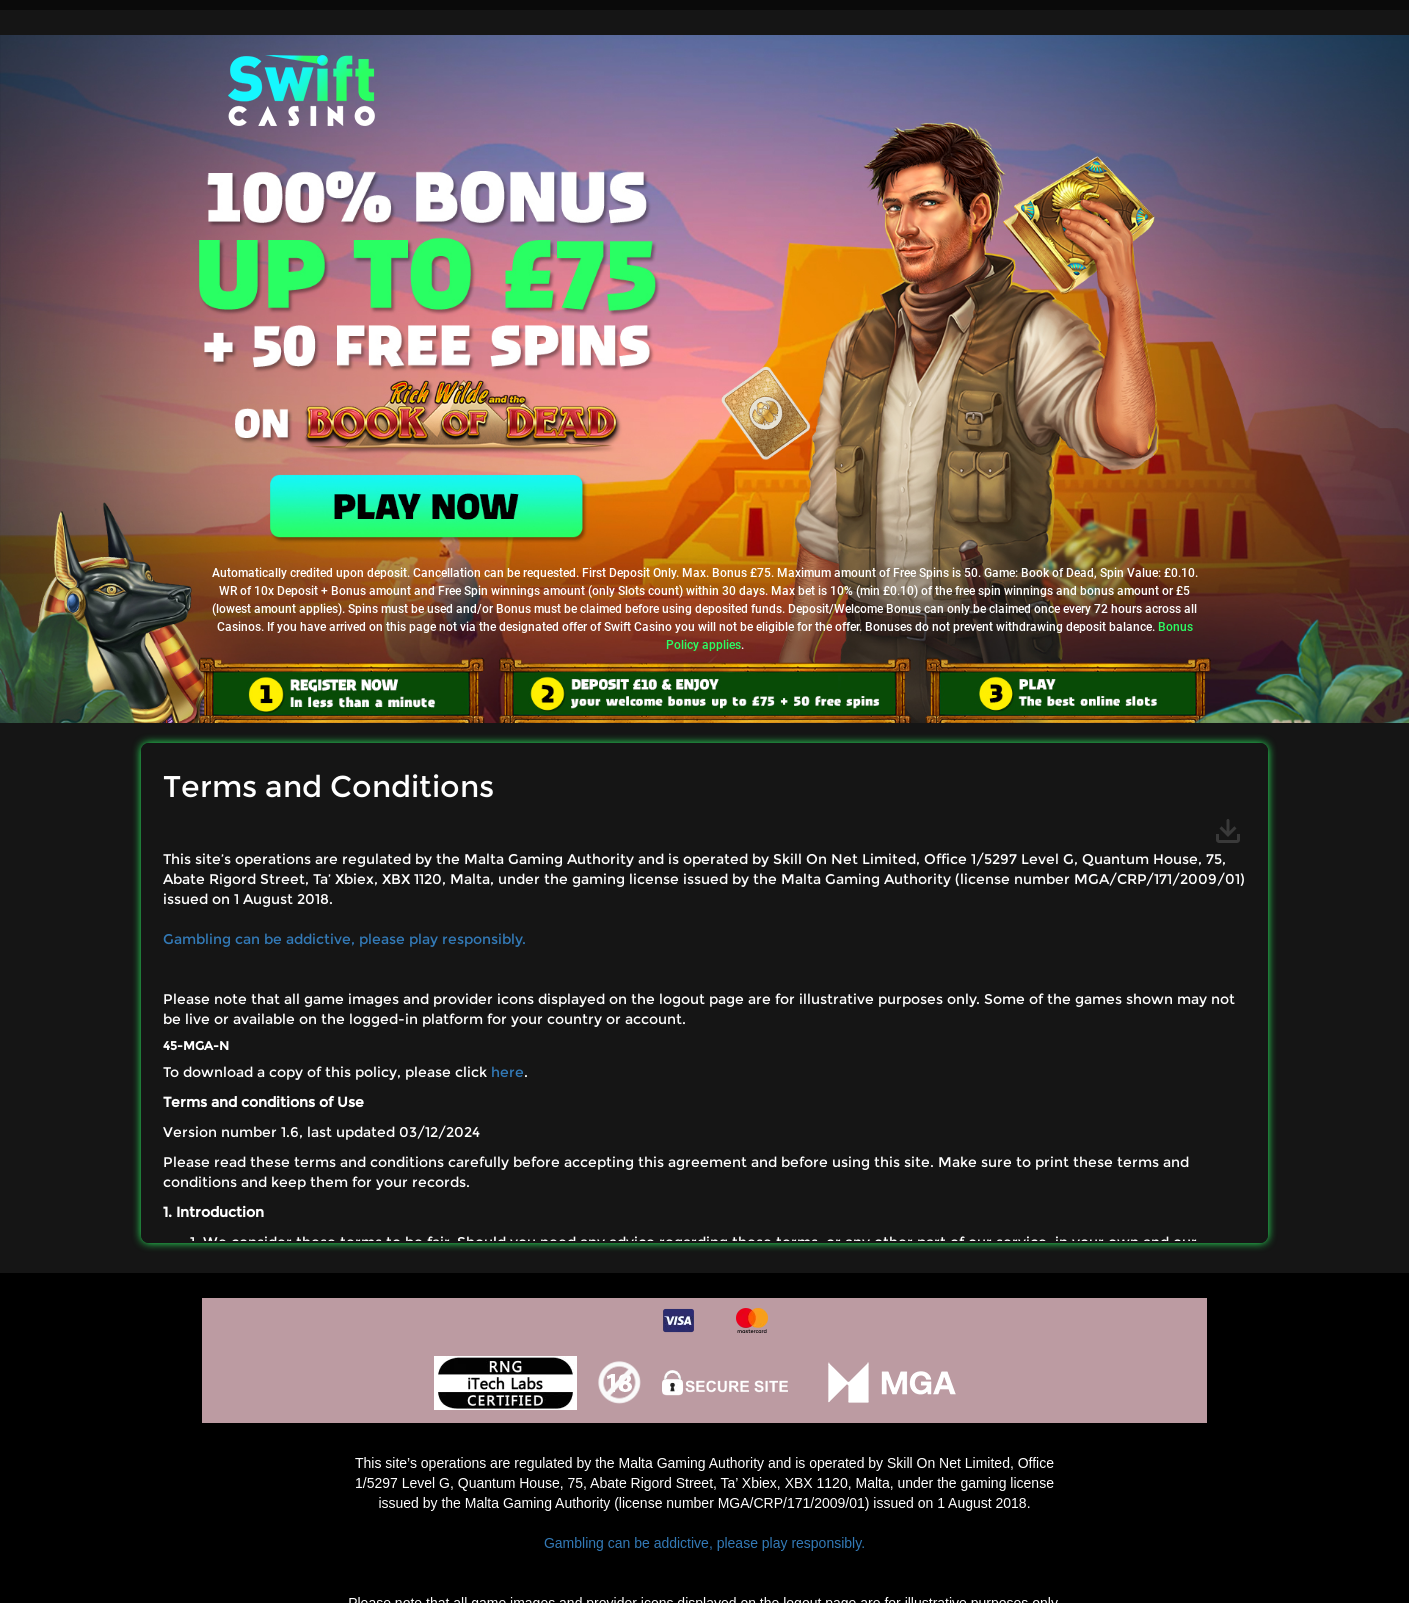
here (507, 1072)
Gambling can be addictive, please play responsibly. (344, 939)
